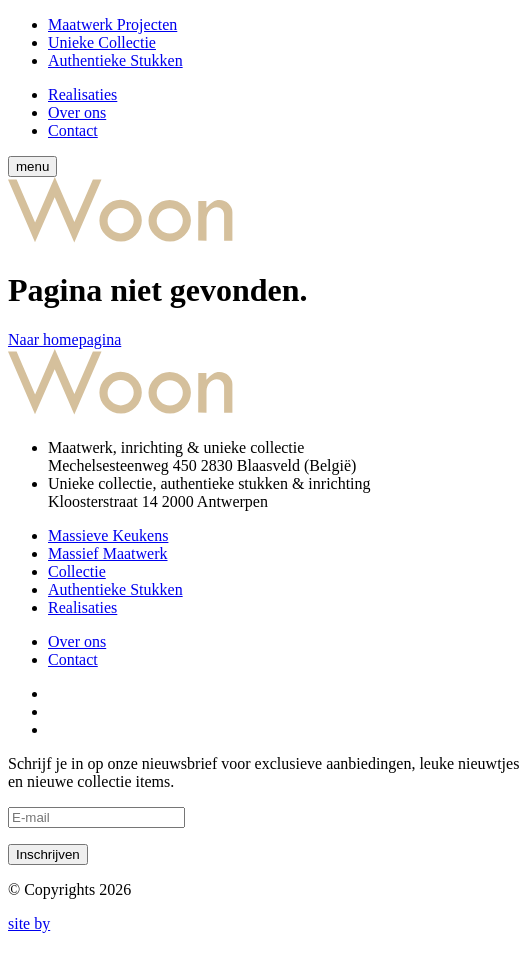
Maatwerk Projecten (112, 24)
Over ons (77, 112)
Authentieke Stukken (115, 60)
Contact (73, 130)
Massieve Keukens (108, 535)
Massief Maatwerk (108, 553)
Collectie (77, 571)
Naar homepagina (64, 339)
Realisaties (82, 94)
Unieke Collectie (102, 42)
